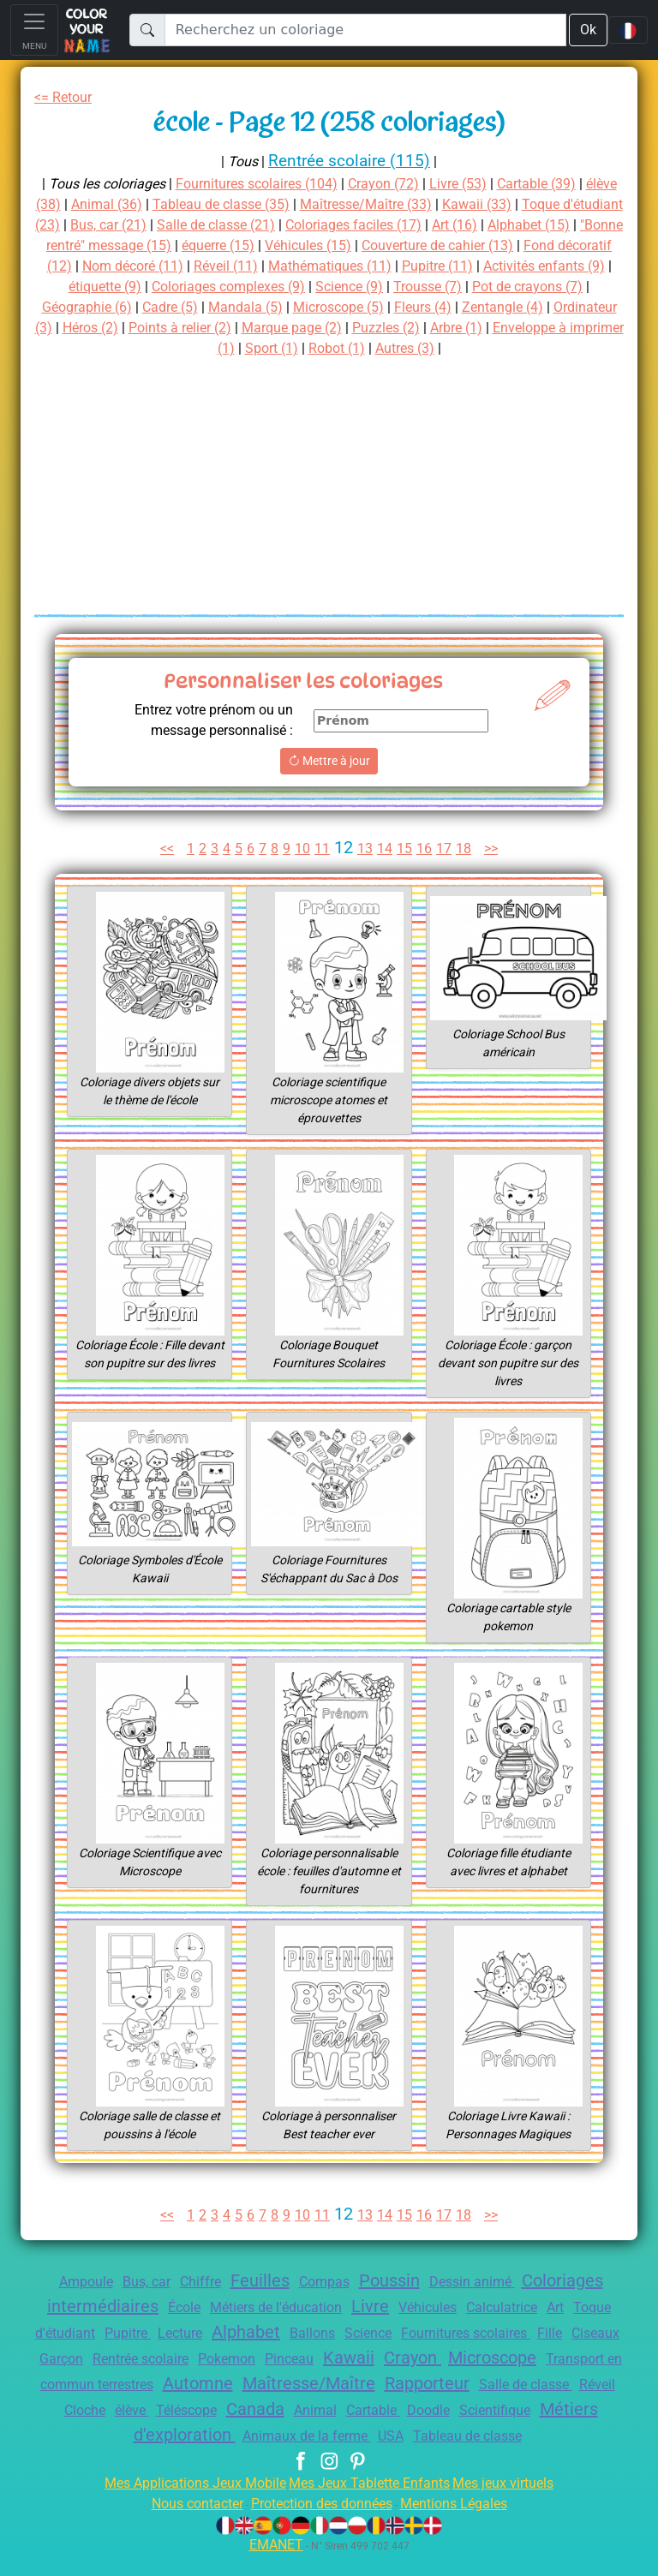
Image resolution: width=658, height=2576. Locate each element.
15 (407, 848)
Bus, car (132, 2281)
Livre (395, 2306)
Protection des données (320, 2524)
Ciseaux (128, 2359)
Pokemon (368, 2359)
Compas (323, 2281)
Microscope (104, 2383)
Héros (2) (341, 327)
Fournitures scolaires (549, 2333)
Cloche (334, 2410)
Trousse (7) (73, 307)
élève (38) (68, 204)
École (193, 2307)
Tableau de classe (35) (267, 204)
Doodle (134, 2436)
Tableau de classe (329, 2457)
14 (386, 848)
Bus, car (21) (201, 225)
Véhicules (458, 2307)
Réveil (281, 2410)
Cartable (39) (565, 183)
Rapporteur (97, 2409)
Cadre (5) (389, 307)
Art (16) (571, 225)
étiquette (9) (309, 286)
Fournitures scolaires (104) (267, 183)
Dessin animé (483, 2281)
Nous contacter (184, 2524)
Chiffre (191, 2281)
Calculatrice (538, 2307)
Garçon (188, 2359)
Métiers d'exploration (343, 2434)
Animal (584, 2410)
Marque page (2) (557, 327)
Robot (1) (484, 348)
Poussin (394, 2280)
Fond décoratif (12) (196, 266)
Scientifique (207, 2436)
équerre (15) (374, 245)
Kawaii (499, 2357)
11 (323, 848)
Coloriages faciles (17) (463, 225)
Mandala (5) (467, 307)
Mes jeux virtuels (514, 2503)
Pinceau (436, 2359)
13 (366, 848)
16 (426, 848)
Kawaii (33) (534, 204)
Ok (586, 29)
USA (598, 2436)
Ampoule (66, 2281)
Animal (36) (147, 204)
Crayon (565, 2357)
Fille (77, 2359)
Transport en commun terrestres (267, 2384)
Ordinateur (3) (255, 327)
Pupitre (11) (79, 286)
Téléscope (445, 2410)
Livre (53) (482, 183)
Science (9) (572, 286)
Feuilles (254, 2280)
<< (161, 848)
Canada (520, 2409)
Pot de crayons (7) (181, 307)
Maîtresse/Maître (534, 2383)
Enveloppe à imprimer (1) (293, 348)
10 (303, 848)
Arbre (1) (171, 348)
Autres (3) (557, 348)
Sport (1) (414, 348)
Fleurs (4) (71, 327)
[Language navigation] (628, 30)
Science (443, 2333)
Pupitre (183, 2333)
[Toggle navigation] (34, 30)
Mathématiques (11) (531, 266)
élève (386, 2410)
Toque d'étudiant (93, 2333)
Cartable (75, 2436)
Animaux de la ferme (508, 2436)
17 (447, 848)
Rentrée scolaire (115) (349, 161)
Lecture (241, 2333)
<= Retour (66, 97)
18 (467, 848)
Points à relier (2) (438, 327)
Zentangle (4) (157, 327)
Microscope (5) (565, 307)
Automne (420, 2383)
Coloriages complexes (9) (442, 286)
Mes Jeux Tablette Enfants (371, 2503)
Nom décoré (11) (322, 266)
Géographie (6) (300, 307)
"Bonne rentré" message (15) (230, 245)
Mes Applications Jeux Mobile (185, 2503)
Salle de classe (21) (317, 225)
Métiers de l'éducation (292, 2307)
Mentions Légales (466, 2524)
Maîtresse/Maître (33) (419, 204)
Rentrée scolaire (274, 2359)
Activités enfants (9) (194, 286)
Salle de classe (203, 2410)
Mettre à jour (329, 761)
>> (496, 848)
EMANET (273, 2565)
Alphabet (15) (80, 245)
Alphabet (312, 2331)
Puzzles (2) (96, 348)
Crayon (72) (402, 183)
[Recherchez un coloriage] (364, 30)
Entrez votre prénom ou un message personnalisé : (205, 720)
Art (597, 2307)
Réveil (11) (422, 266)
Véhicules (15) (471, 245)
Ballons (383, 2333)
